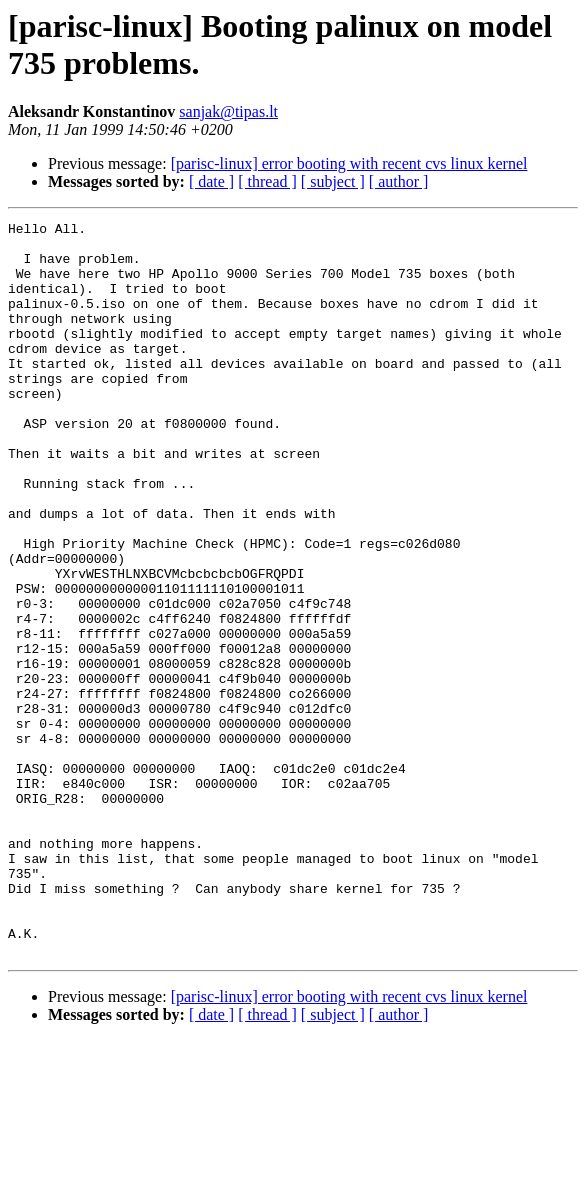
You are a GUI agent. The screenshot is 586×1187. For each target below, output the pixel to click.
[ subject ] (333, 181)
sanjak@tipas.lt (228, 111)
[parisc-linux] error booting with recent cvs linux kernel (349, 163)
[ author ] (399, 181)
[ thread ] (267, 181)
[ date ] (211, 181)
